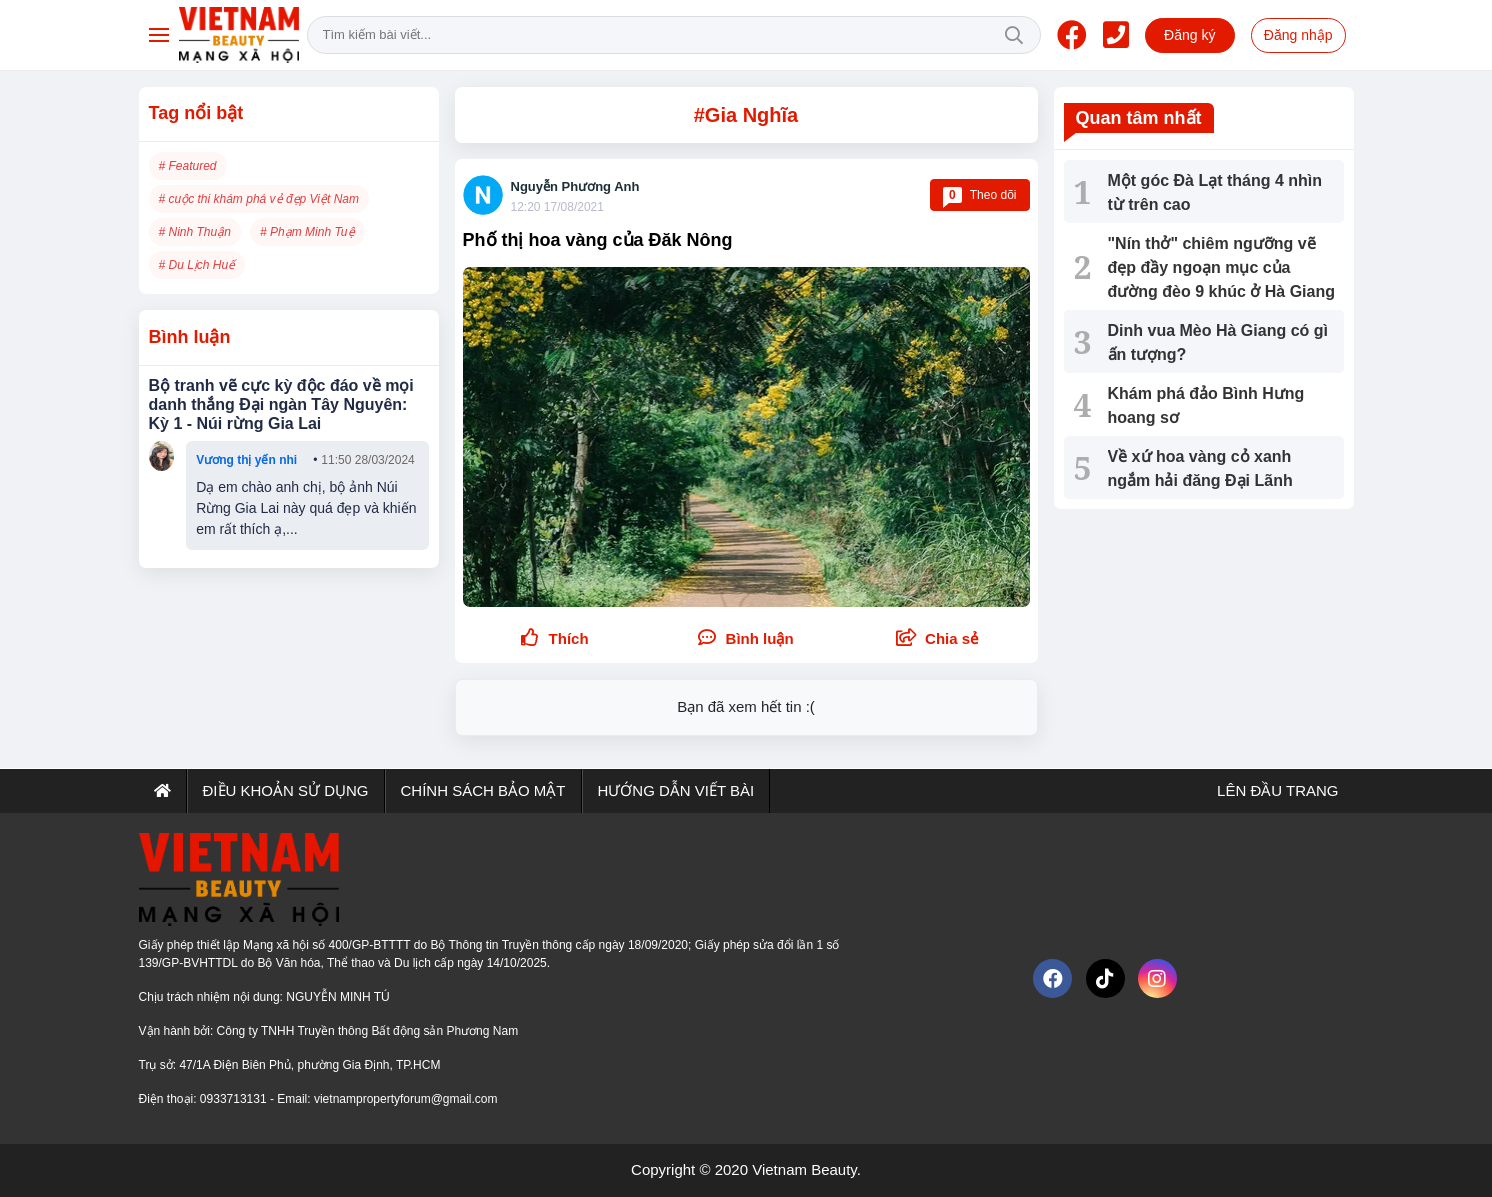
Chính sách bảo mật (483, 790)
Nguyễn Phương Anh (575, 186)
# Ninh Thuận (195, 232)
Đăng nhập (1298, 35)
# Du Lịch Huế (197, 265)
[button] (937, 639)
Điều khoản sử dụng (286, 790)
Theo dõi (980, 195)
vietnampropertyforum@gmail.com (406, 1099)
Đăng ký (1189, 35)
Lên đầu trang (1276, 790)
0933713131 (235, 1099)
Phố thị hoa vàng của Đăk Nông (598, 240)
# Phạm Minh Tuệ (307, 232)
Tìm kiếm (1014, 35)
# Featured (188, 166)
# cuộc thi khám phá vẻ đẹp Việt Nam (259, 199)
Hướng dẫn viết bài (676, 790)
